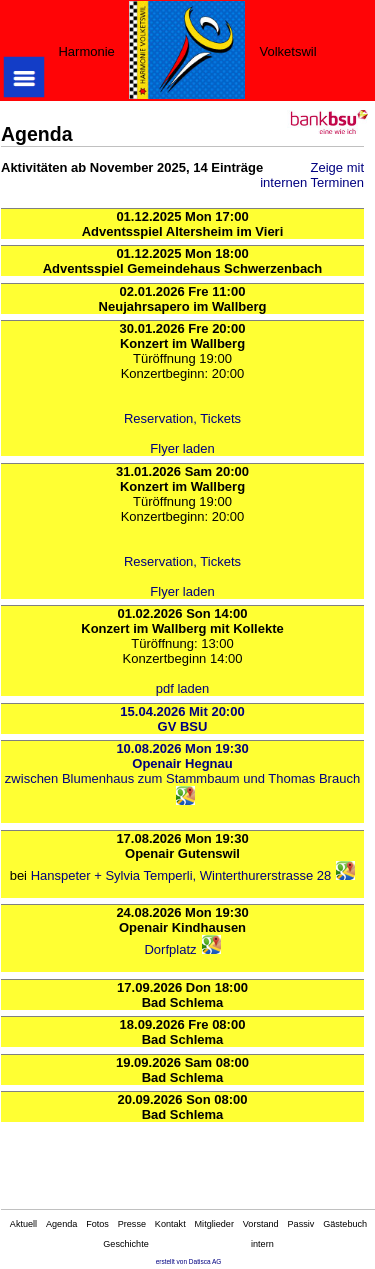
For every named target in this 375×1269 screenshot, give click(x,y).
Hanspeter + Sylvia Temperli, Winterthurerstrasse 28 (181, 875)
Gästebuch (345, 1224)
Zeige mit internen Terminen (312, 175)
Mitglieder (214, 1224)
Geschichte (126, 1244)
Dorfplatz (170, 949)
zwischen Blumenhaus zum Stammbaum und (137, 778)
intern (262, 1244)
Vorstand (261, 1224)
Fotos (97, 1224)
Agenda (61, 1224)
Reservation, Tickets (182, 418)
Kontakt (170, 1224)
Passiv (301, 1224)
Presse (132, 1224)
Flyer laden (182, 448)
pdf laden (183, 688)
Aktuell (23, 1224)
